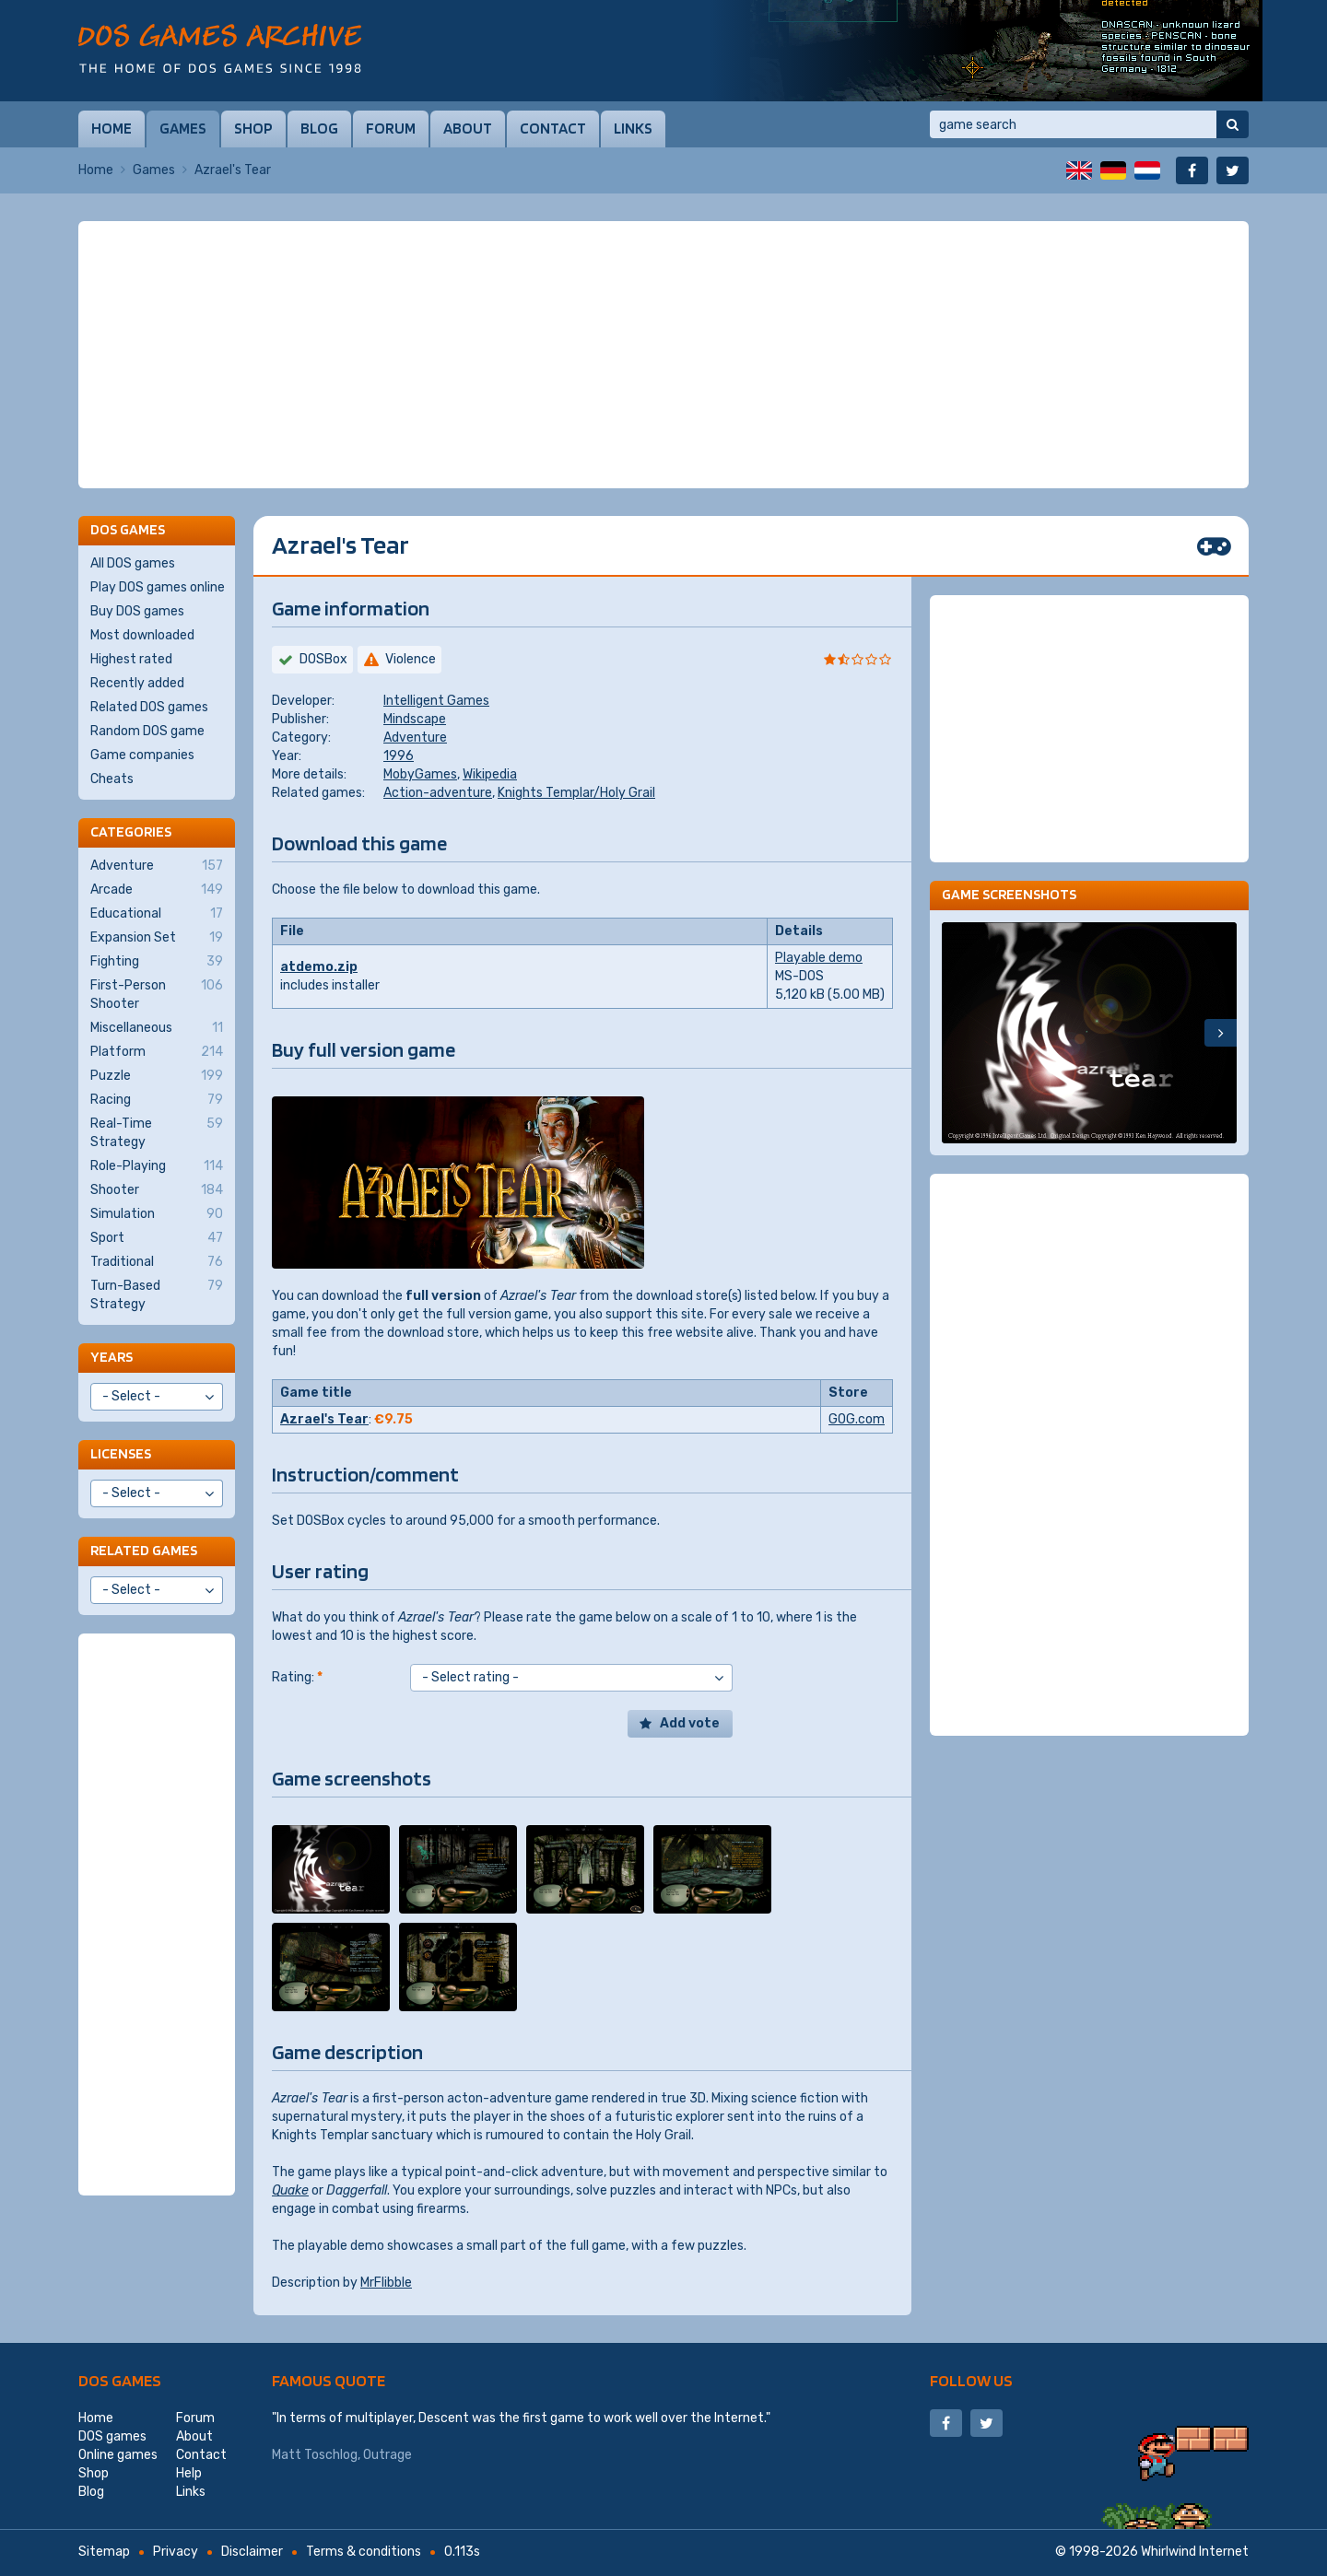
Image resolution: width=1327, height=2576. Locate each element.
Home (111, 128)
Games (182, 128)
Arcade (156, 890)
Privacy (175, 2551)
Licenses (120, 1453)
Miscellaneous (156, 1028)
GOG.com (856, 1419)
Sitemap (104, 2551)
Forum (391, 128)
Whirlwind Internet (1195, 2551)
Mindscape (414, 719)
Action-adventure (437, 793)
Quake (290, 2190)
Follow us (971, 2380)
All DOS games (132, 563)
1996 (398, 756)
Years (111, 1356)
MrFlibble (386, 2282)
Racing (156, 1100)
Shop (253, 128)
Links (633, 128)
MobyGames (420, 774)
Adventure (415, 737)
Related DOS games (149, 707)
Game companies (142, 755)
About (467, 128)
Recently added (137, 683)
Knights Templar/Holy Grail (576, 793)
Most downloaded (142, 635)
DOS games (119, 2380)
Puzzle (156, 1076)
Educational (156, 914)
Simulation (156, 1214)
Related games (143, 1550)
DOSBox (323, 659)
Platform (156, 1052)
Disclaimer (252, 2551)
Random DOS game (147, 731)
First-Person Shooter (156, 994)
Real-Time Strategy (156, 1132)
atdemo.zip (319, 967)
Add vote (690, 1723)
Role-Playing (156, 1166)
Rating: (297, 1677)
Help (189, 2473)
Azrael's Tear (324, 1419)
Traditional (156, 1262)
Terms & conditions (363, 2551)
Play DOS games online (157, 587)
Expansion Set (156, 938)
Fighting (156, 962)
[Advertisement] (663, 355)
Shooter (156, 1190)
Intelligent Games (436, 700)
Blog (319, 128)
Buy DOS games (137, 611)
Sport (156, 1238)
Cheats (112, 779)
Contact (553, 128)
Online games (118, 2455)
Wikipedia (490, 774)
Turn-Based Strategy (156, 1294)
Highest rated (131, 659)
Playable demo (819, 958)
